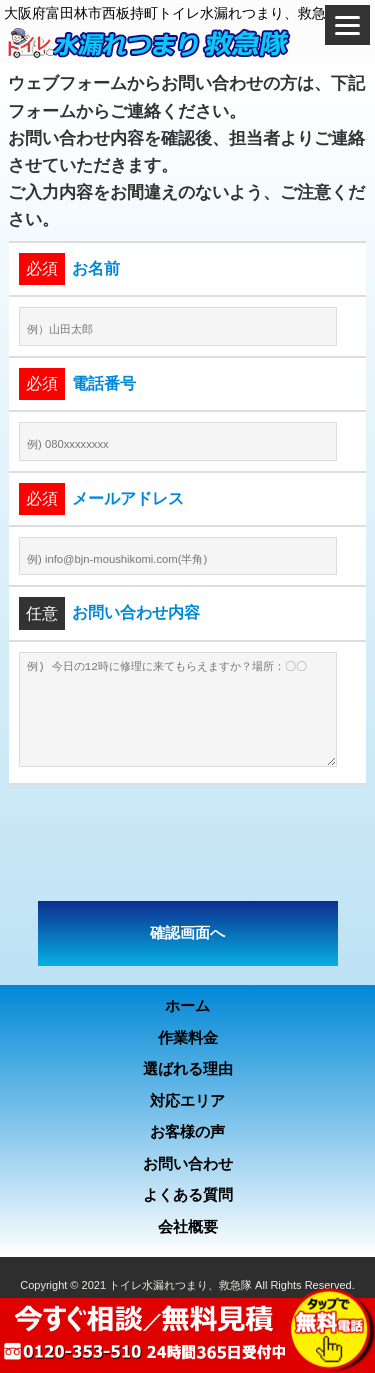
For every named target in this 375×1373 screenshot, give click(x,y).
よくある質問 (188, 1194)
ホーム (187, 1005)
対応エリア (187, 1100)
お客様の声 (187, 1131)
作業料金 (188, 1037)
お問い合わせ (188, 1163)
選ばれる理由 (188, 1068)
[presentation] (188, 843)
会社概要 (188, 1226)
